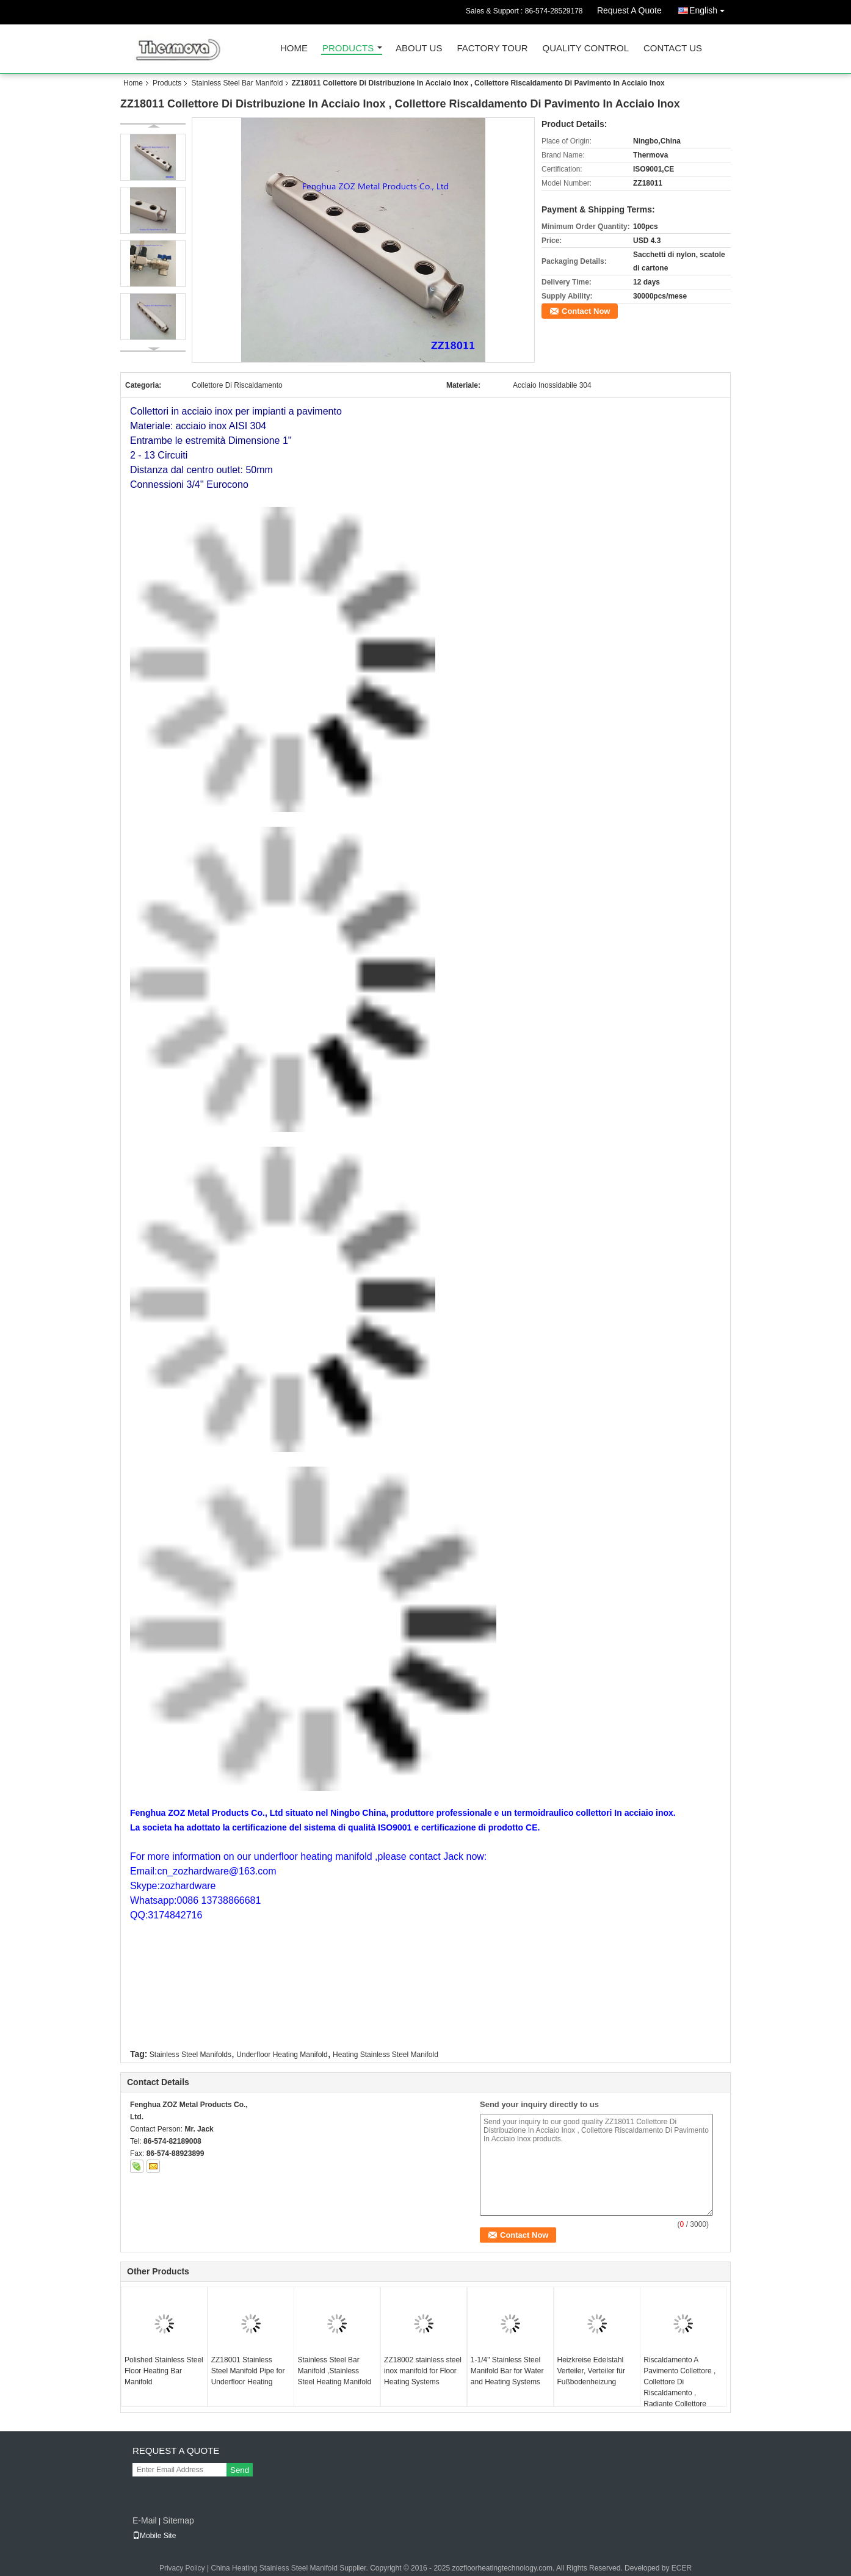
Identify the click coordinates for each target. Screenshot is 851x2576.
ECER (682, 2568)
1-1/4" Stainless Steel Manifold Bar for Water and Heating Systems (507, 2371)
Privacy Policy (182, 2568)
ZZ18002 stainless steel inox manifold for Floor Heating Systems (423, 2371)
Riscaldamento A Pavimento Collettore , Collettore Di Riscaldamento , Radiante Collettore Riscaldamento (679, 2387)
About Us (419, 48)
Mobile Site (154, 2535)
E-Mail (144, 2520)
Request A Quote (629, 10)
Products (348, 48)
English (710, 8)
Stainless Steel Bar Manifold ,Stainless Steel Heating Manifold (334, 2371)
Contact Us (672, 48)
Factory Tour (492, 48)
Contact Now (586, 311)
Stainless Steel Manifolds (190, 2054)
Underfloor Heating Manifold (281, 2054)
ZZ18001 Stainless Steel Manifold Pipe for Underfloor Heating (248, 2371)
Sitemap (178, 2520)
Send (239, 2470)
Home (294, 48)
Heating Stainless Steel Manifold (385, 2054)
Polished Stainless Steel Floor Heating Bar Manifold (164, 2371)
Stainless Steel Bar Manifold (237, 83)
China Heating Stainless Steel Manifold (274, 2568)
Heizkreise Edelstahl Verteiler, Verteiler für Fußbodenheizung (591, 2371)
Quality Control (586, 48)
